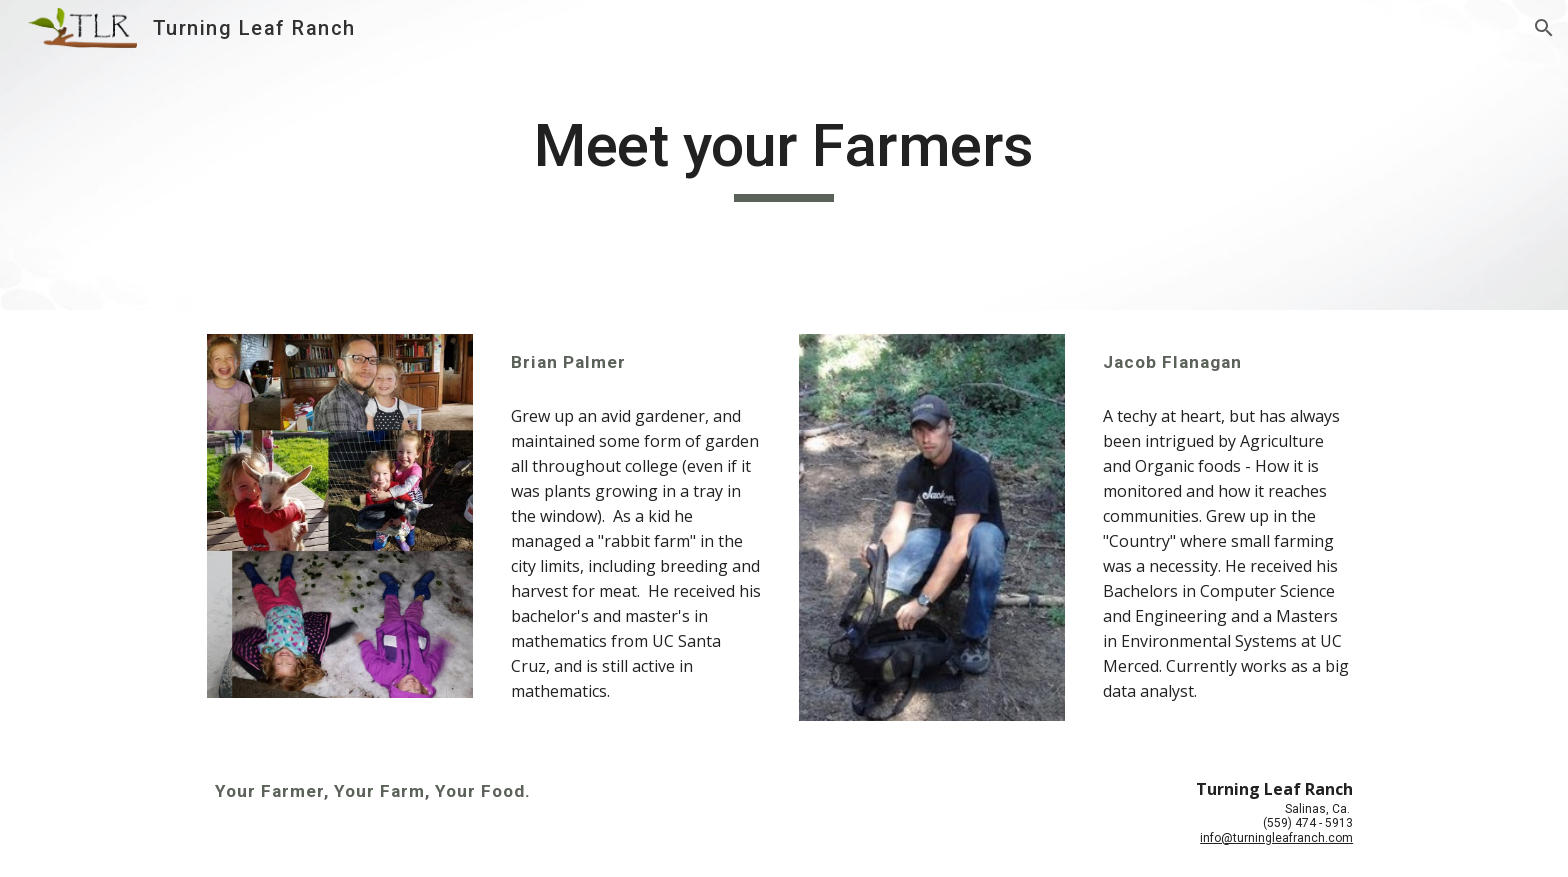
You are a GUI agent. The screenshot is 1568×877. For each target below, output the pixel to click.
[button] (1544, 28)
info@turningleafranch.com (1276, 838)
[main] (784, 155)
